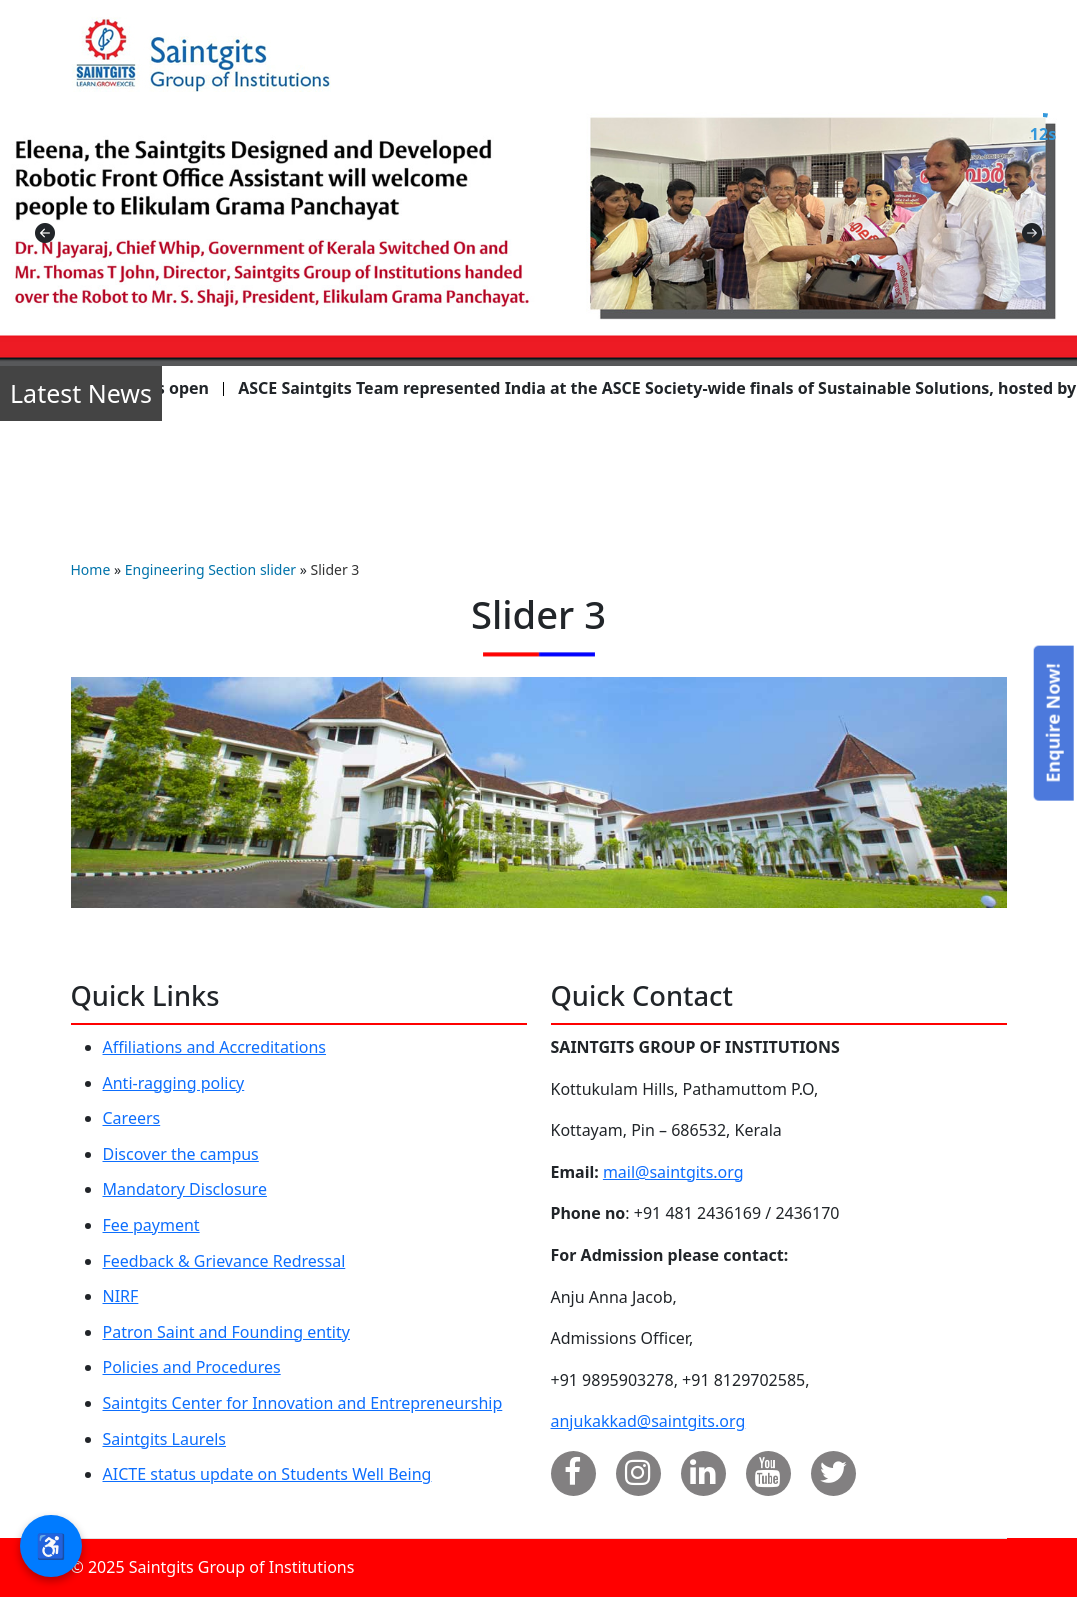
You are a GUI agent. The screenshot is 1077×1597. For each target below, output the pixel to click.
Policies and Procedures (192, 1367)
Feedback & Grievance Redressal (224, 1261)
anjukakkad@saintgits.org (648, 1421)
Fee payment (151, 1225)
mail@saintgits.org (673, 1172)
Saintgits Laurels (164, 1439)
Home (91, 569)
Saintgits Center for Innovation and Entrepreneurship (303, 1403)
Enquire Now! (1052, 722)
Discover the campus (181, 1154)
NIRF (121, 1296)
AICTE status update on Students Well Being (267, 1474)
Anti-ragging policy (174, 1083)
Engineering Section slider (210, 569)
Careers (132, 1118)
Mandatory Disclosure (185, 1189)
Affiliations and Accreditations (215, 1047)
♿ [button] (51, 1545)
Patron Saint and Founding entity (226, 1332)
